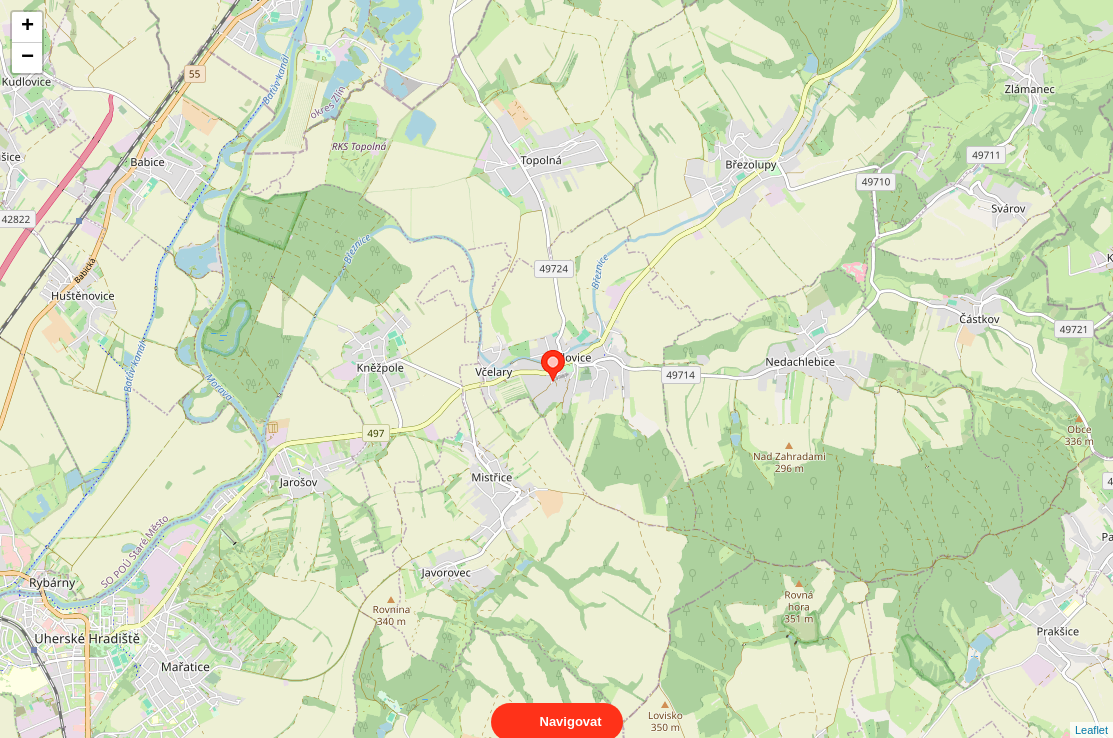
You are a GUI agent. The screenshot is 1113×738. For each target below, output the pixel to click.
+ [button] (27, 27)
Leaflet (1091, 712)
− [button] (27, 58)
